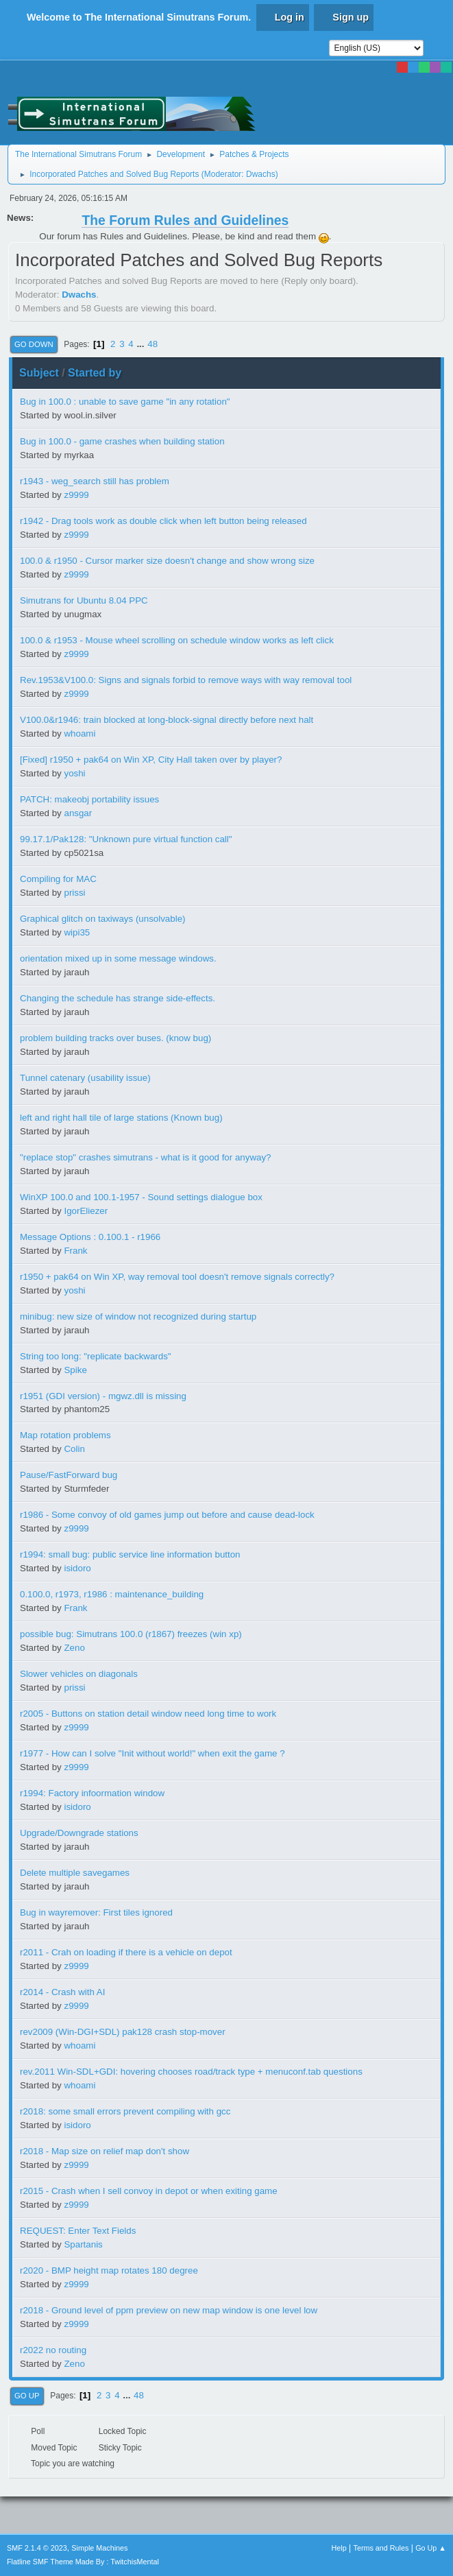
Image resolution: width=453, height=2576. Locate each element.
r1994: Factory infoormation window (92, 1793)
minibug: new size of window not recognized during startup (138, 1316)
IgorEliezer (86, 1211)
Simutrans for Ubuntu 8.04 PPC (84, 600)
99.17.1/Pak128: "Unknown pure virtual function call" (126, 839)
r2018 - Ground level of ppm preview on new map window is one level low (168, 2310)
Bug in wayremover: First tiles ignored (96, 1912)
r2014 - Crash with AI (62, 1992)
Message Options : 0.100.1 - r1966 (90, 1237)
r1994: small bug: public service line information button (130, 1554)
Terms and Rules (381, 2548)
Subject (39, 373)
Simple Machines (99, 2548)
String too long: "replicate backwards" (95, 1356)
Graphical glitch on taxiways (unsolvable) (103, 919)
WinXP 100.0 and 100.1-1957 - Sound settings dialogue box (141, 1197)
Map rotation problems (65, 1435)
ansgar (78, 813)
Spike (75, 1370)
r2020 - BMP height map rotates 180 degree (109, 2270)
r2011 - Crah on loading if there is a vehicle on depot (126, 1952)
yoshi (74, 773)
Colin (74, 1449)
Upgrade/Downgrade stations (79, 1833)
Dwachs (261, 174)
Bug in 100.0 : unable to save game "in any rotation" (125, 401)
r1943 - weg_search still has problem (94, 481)
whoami (79, 733)
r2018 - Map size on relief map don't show (104, 2151)
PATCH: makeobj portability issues (89, 799)
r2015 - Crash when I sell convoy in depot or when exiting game (149, 2191)
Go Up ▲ (430, 2548)
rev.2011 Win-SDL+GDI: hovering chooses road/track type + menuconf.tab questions (191, 2071)
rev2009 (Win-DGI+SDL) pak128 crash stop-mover (122, 2032)
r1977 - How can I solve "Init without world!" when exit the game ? (152, 1753)
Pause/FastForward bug (68, 1475)
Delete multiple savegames (75, 1873)
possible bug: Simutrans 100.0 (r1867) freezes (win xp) (131, 1634)
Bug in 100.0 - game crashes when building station (122, 441)
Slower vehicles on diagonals (79, 1674)
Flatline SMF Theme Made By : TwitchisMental (83, 2561)
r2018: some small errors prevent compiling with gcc (125, 2111)
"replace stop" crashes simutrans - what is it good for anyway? (145, 1157)
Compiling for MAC (58, 879)
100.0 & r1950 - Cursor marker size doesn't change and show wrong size (167, 561)
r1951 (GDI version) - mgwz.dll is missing (103, 1396)
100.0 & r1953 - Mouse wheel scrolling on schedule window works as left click (177, 640)
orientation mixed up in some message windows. (118, 958)
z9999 (76, 495)
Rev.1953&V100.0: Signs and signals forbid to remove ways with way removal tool (186, 680)
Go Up (27, 2396)
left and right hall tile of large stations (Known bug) (121, 1117)
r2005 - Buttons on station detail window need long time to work (148, 1713)
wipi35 (77, 932)
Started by (94, 373)
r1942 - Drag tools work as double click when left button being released (163, 521)
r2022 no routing (53, 2350)
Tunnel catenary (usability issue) (85, 1078)
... (141, 344)
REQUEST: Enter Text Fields (78, 2231)
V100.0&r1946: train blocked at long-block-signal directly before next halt (166, 720)
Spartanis (83, 2244)
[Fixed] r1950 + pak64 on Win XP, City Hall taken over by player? (151, 759)
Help (339, 2548)
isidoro (77, 1568)
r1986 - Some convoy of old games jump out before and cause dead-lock (167, 1515)
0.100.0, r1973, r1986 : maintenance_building (112, 1594)
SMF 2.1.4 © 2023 (37, 2548)
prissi (74, 892)
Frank (75, 1250)
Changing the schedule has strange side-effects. (117, 998)
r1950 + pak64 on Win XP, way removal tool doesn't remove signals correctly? (177, 1277)
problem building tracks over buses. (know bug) (115, 1038)
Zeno (74, 1648)
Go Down (33, 344)
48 (152, 344)
